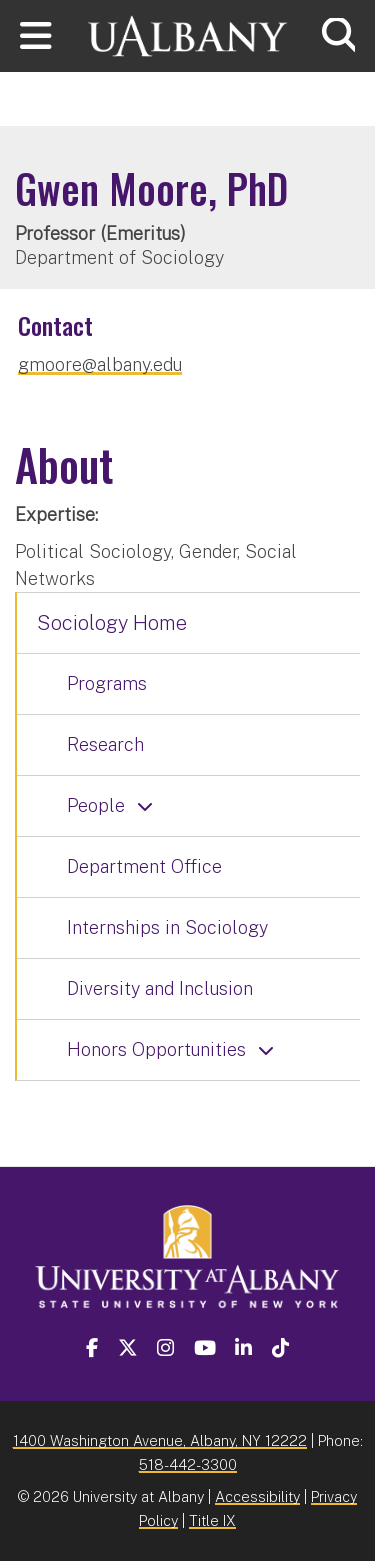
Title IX (212, 1520)
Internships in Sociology (167, 927)
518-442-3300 (188, 1464)
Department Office (144, 866)
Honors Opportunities (156, 1049)
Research (105, 744)
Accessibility (257, 1496)
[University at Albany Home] (188, 33)
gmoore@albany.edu (100, 364)
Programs (107, 683)
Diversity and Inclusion (160, 988)
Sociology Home (112, 623)
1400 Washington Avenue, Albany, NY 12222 (160, 1440)
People (96, 805)
